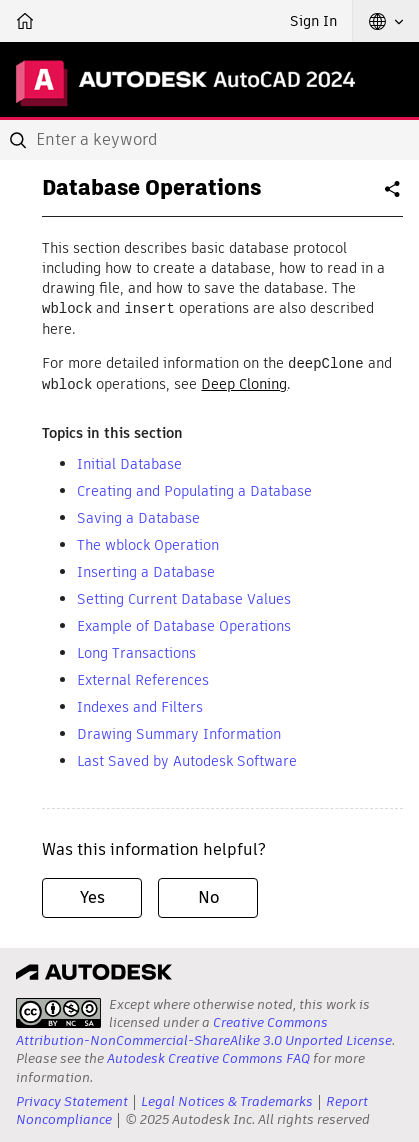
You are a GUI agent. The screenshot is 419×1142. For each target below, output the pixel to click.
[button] (386, 21)
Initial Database (129, 461)
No (208, 894)
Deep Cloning (244, 382)
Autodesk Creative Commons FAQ (208, 1055)
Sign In (313, 21)
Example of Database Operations (184, 623)
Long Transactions (136, 650)
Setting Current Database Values (184, 596)
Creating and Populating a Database (194, 488)
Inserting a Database (146, 569)
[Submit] (20, 140)
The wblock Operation (148, 542)
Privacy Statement (72, 1098)
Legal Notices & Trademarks (227, 1098)
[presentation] (58, 1010)
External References (143, 677)
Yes (92, 894)
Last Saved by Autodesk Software (187, 758)
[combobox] (209, 140)
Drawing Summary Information (179, 731)
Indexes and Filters (140, 704)
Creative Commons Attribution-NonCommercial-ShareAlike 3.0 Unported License (204, 1028)
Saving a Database (138, 515)
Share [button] (394, 197)
